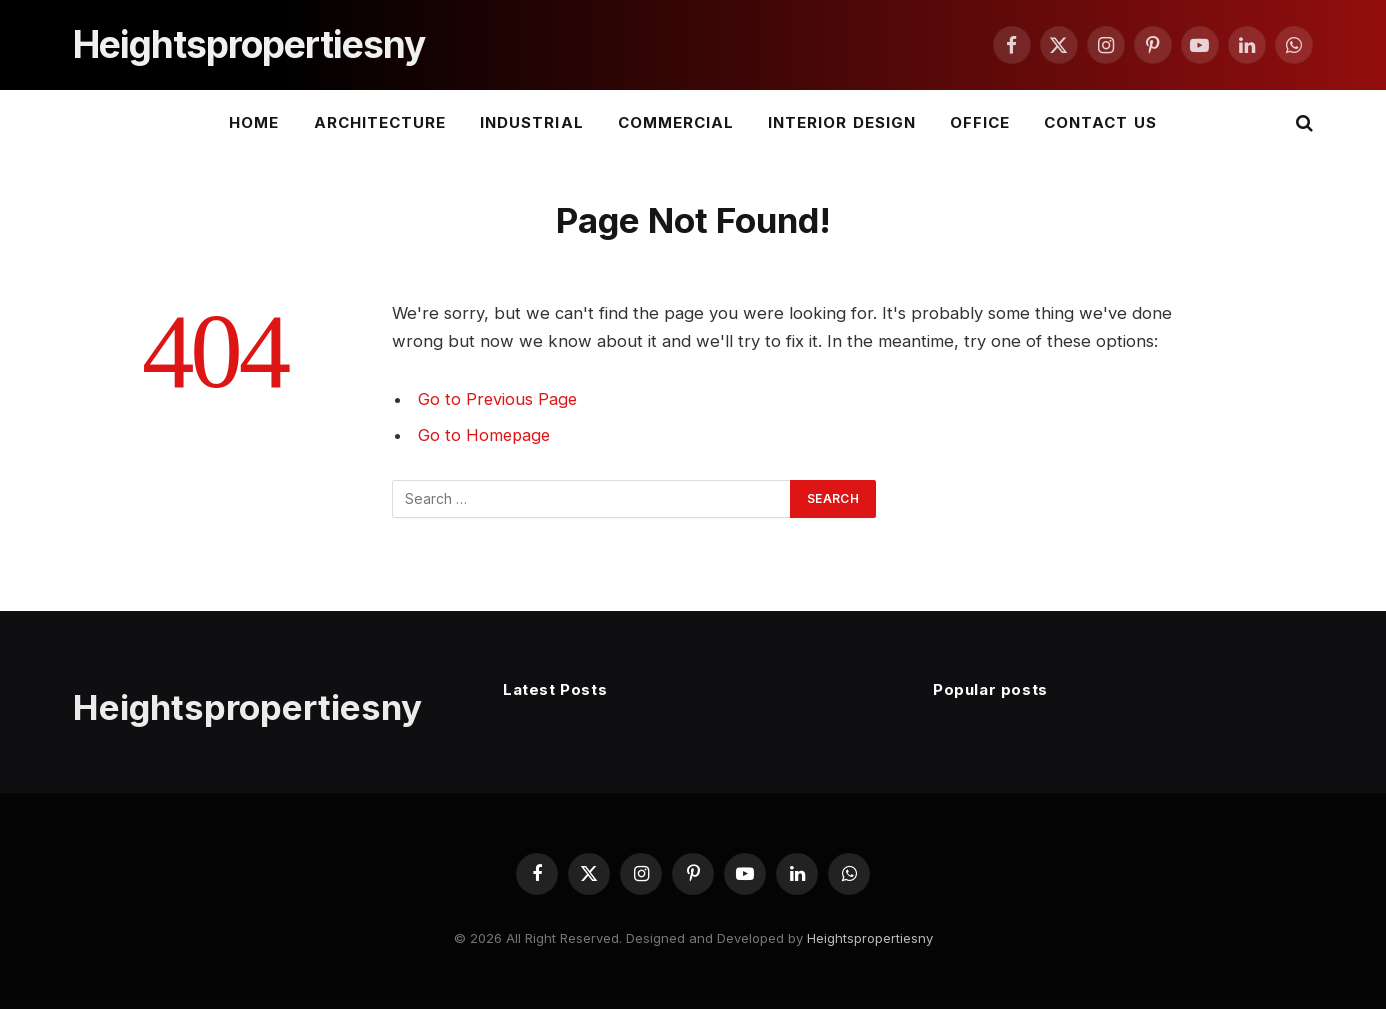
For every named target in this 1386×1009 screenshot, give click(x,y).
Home (254, 122)
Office (980, 122)
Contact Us (1100, 122)
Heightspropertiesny (870, 938)
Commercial (676, 122)
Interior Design (842, 122)
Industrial (532, 122)
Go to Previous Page (498, 399)
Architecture (380, 122)
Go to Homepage (485, 435)
